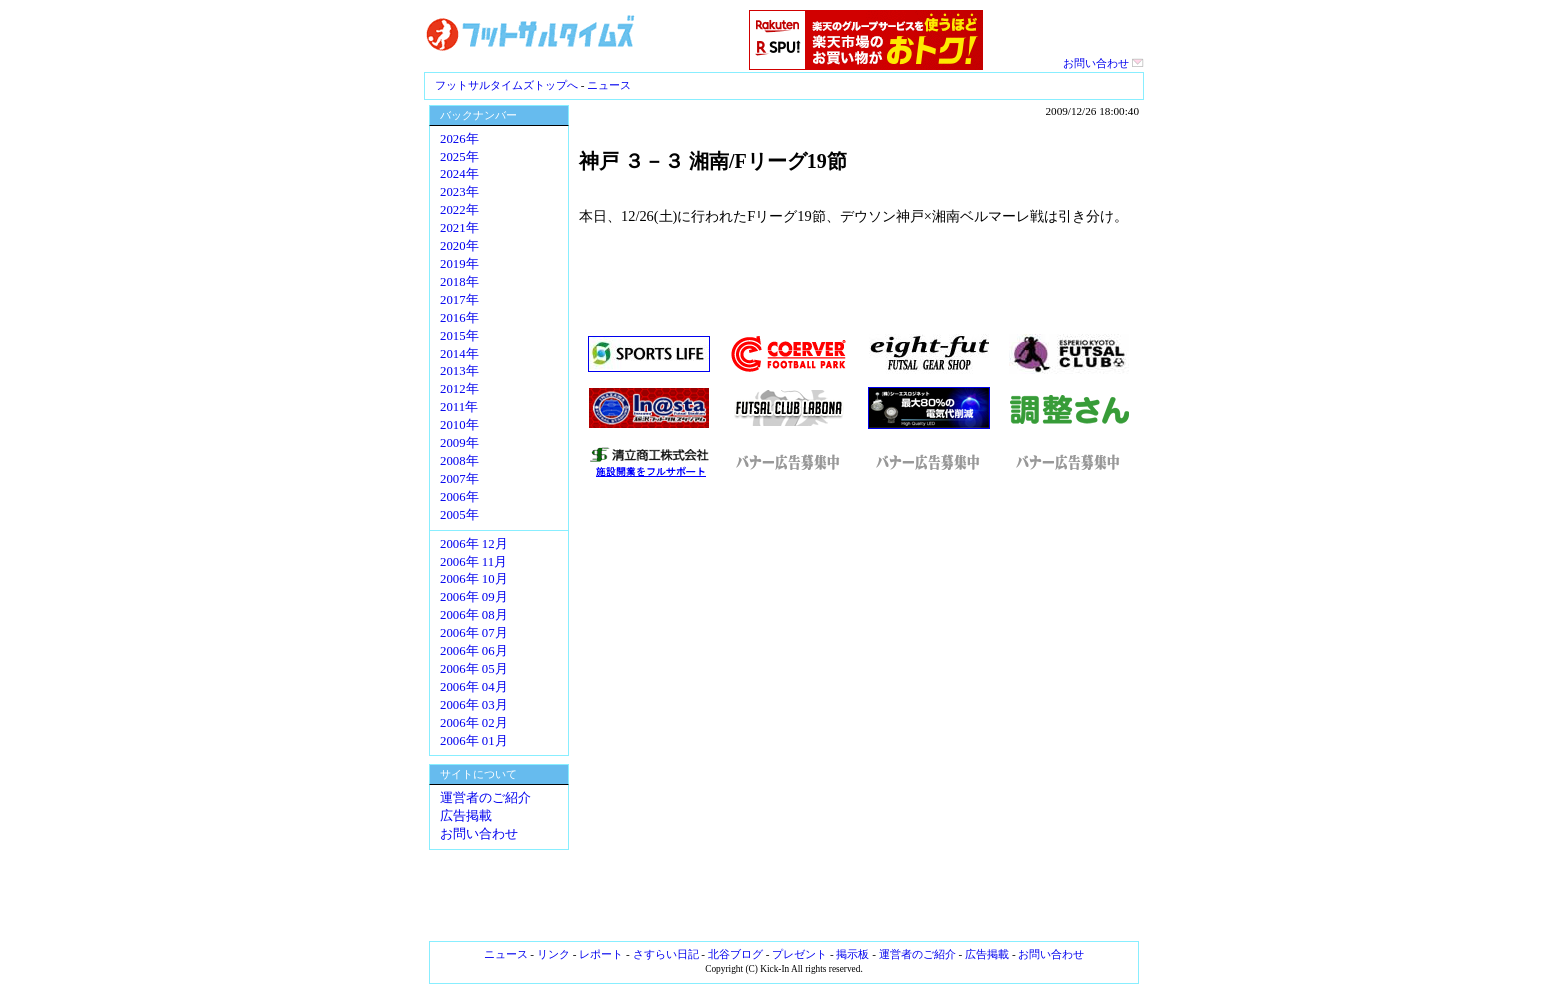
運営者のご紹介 (485, 798)
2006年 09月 (474, 597)
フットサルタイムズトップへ (506, 85)
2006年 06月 (474, 651)
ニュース (609, 85)
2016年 (459, 318)
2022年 (459, 210)
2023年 (459, 192)
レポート (601, 954)
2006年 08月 (474, 615)
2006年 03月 (474, 705)
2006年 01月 (474, 741)
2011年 (459, 407)
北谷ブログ (735, 954)
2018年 (459, 282)
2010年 (459, 425)
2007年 (459, 479)
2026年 (459, 139)
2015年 (459, 336)
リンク (553, 954)
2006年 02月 (474, 723)
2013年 (459, 371)
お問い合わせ (1103, 63)
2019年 (459, 264)
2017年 (459, 300)
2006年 (459, 497)
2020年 (459, 246)
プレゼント (799, 954)
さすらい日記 (666, 954)
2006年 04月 (474, 687)
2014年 (459, 354)
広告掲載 (466, 816)
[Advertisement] (859, 710)
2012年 (459, 389)
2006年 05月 (474, 669)
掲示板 (852, 954)
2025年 (459, 157)
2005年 (459, 515)
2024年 (459, 174)
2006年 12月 (474, 544)
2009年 (459, 443)
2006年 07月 (474, 633)
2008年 (459, 461)
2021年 (459, 228)
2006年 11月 (473, 562)
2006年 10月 (474, 579)
